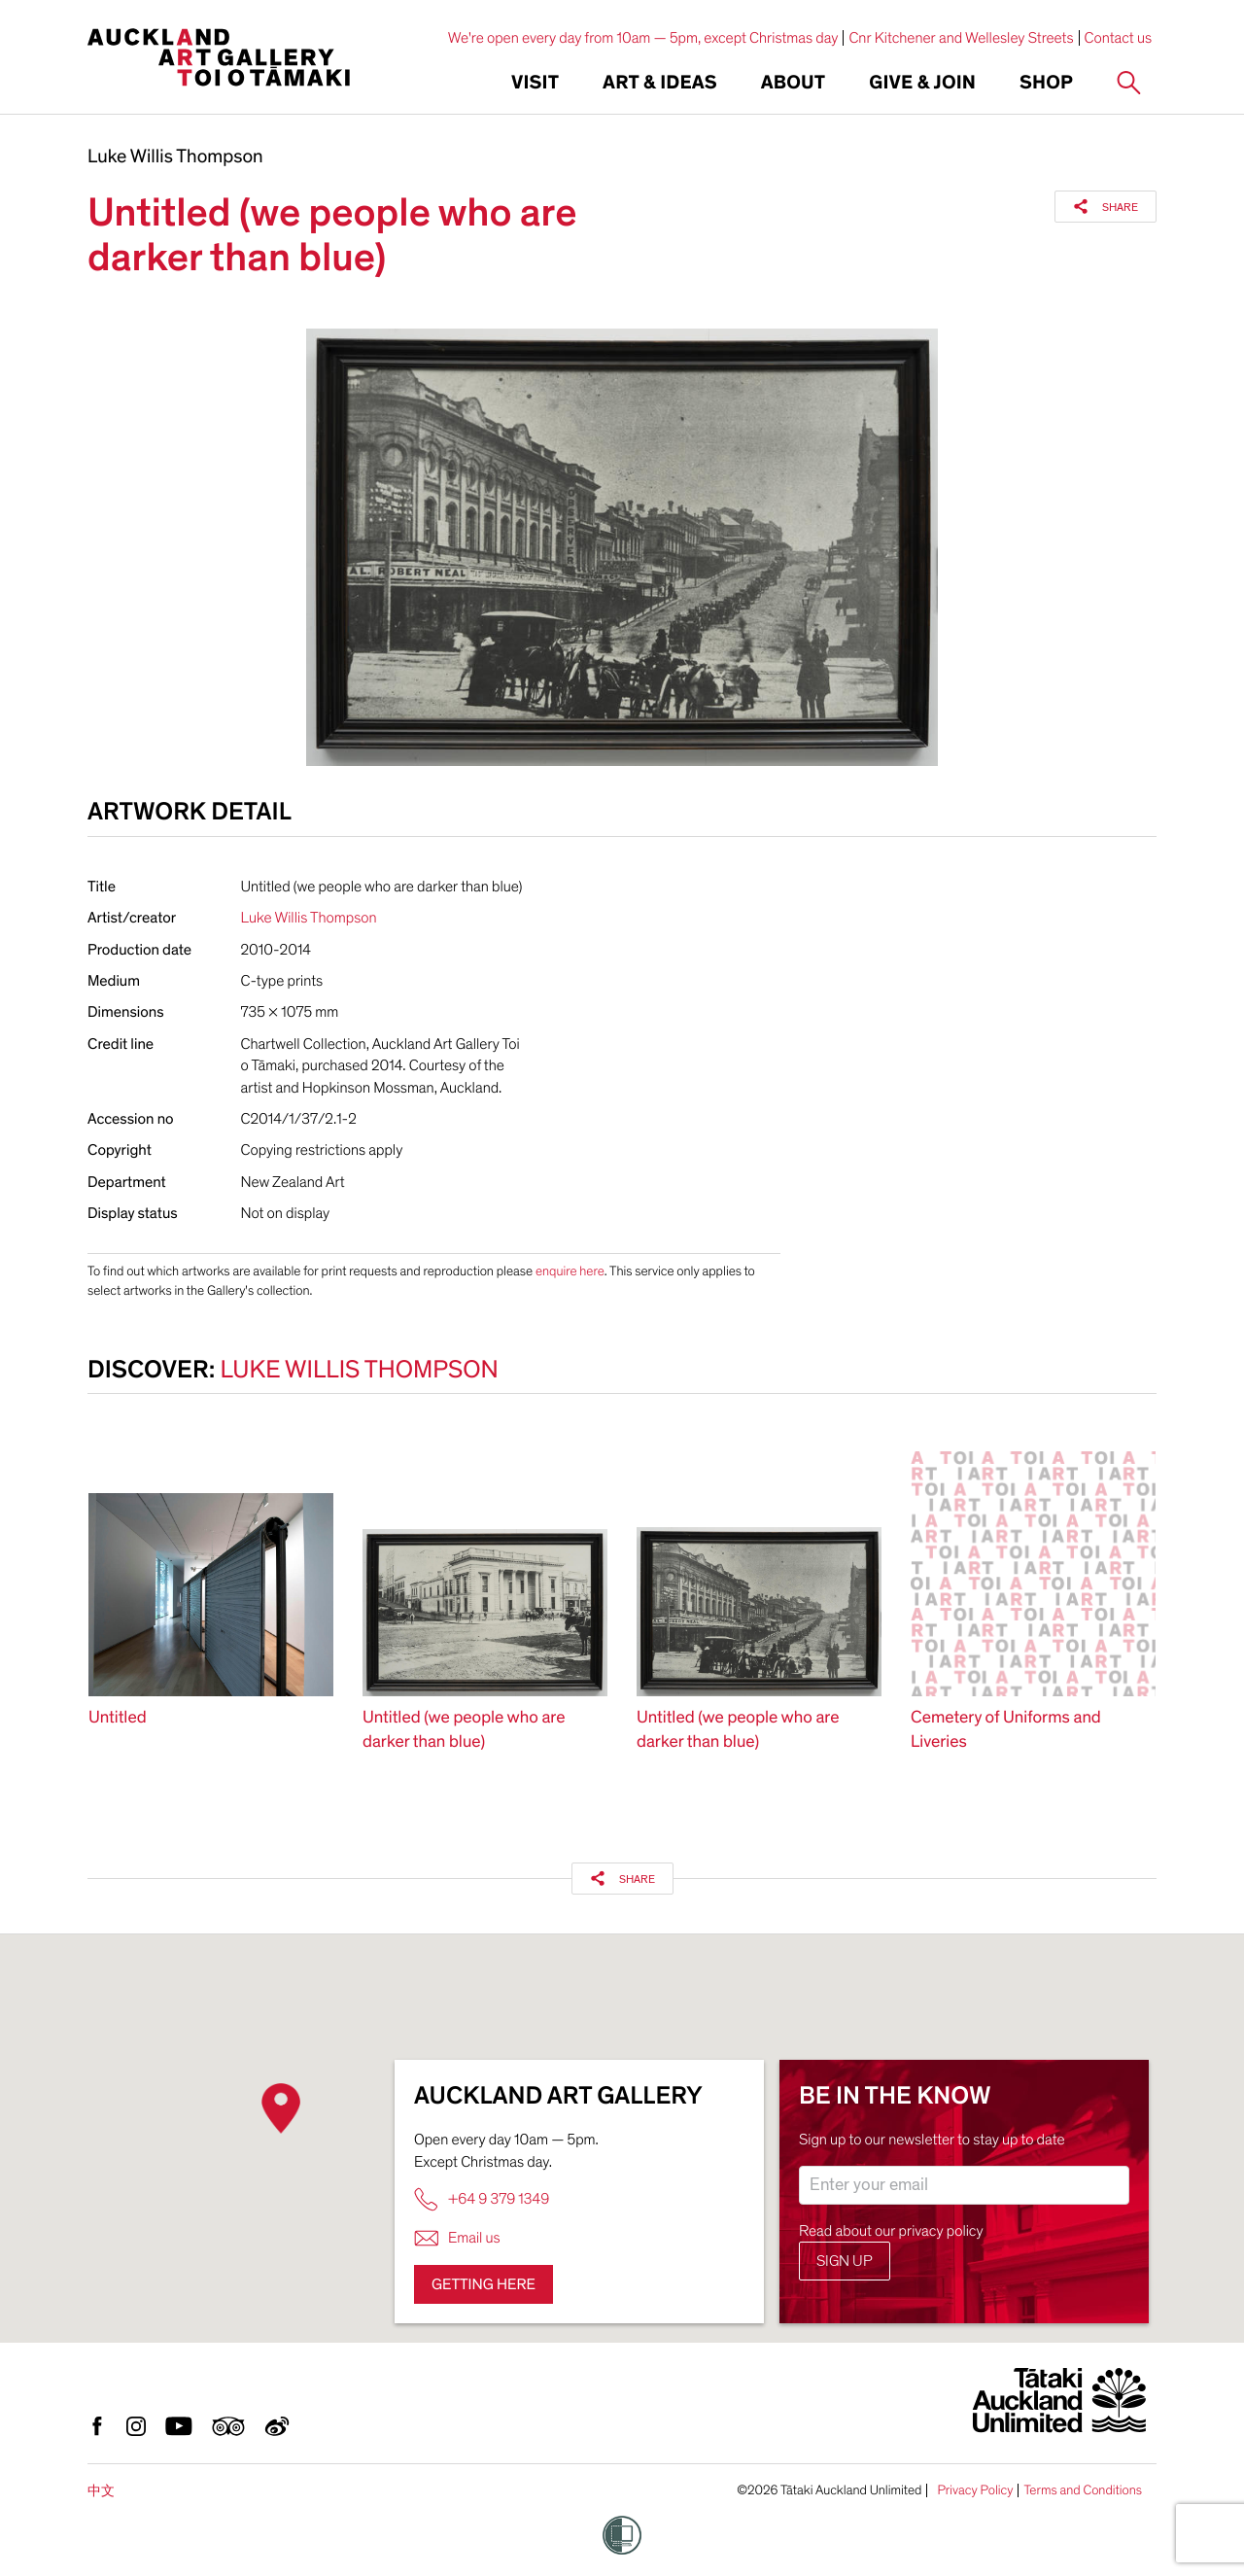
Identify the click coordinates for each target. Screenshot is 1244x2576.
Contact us (1119, 38)
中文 (101, 2491)
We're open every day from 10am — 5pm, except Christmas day (643, 38)
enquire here (570, 1271)
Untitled (117, 1718)
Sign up (844, 2261)
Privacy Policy (975, 2490)
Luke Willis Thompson (175, 157)
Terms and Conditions (1082, 2490)
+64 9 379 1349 (481, 2199)
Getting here (484, 2284)
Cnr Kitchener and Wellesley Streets (960, 38)
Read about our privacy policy (891, 2231)
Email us (457, 2238)
